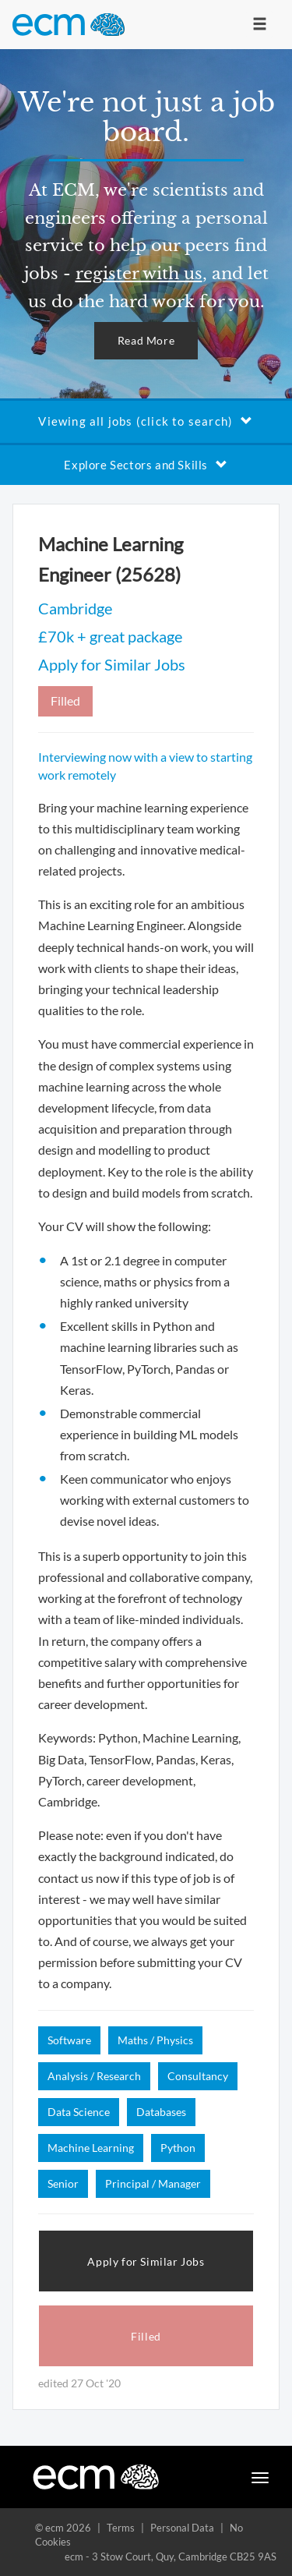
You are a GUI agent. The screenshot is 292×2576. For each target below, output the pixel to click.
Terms (121, 2527)
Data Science (78, 2111)
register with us (139, 274)
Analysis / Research (94, 2075)
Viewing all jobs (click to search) (145, 421)
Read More (146, 340)
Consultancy (197, 2075)
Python (177, 2147)
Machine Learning (90, 2147)
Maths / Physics (155, 2040)
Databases (161, 2111)
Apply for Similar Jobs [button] (145, 2261)
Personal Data (182, 2527)
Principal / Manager (153, 2183)
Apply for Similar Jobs (111, 664)
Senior (63, 2183)
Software (69, 2040)
